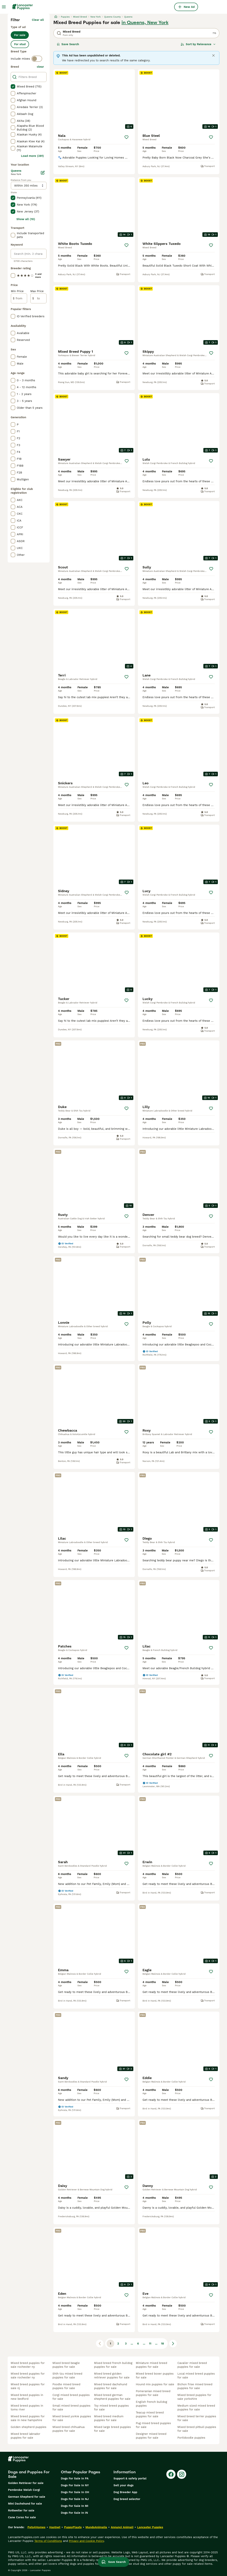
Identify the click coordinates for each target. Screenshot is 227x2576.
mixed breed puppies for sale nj (28, 2386)
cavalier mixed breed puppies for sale (192, 2364)
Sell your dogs (124, 2485)
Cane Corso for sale (22, 2517)
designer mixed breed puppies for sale (151, 2435)
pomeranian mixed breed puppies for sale (153, 2393)
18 (162, 2343)
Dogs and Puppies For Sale (29, 2474)
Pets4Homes (36, 2527)
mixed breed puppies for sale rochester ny (28, 2364)
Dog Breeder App (125, 2492)
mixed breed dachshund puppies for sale (110, 2386)
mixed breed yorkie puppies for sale (71, 2418)
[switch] (36, 59)
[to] (38, 298)
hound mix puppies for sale (155, 2384)
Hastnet (54, 2527)
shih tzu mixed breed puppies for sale (67, 2375)
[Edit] (43, 172)
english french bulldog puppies (151, 2403)
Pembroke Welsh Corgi (24, 2490)
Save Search (68, 44)
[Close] (213, 55)
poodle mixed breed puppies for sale (66, 2386)
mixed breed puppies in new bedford (27, 2397)
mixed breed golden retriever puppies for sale (112, 2375)
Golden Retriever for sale (25, 2483)
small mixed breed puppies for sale (71, 2407)
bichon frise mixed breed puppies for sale (194, 2386)
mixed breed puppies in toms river (27, 2407)
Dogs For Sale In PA (75, 2478)
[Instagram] (181, 2474)
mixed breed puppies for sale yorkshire (194, 2397)
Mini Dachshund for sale (25, 2503)
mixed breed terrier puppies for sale (196, 2418)
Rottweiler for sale (21, 2510)
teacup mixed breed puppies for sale (150, 2414)
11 (150, 2343)
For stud (20, 44)
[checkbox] (13, 86)
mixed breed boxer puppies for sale (155, 2375)
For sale (19, 35)
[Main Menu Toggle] (4, 7)
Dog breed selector (127, 2499)
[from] (19, 298)
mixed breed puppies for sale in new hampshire (28, 2418)
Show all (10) (25, 219)
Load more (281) (32, 156)
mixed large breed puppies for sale (112, 2429)
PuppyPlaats (73, 2527)
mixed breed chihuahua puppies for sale (68, 2429)
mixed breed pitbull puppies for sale (196, 2429)
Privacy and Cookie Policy (86, 2541)
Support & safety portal (130, 2478)
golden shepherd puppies (28, 2427)
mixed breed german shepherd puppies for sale (112, 2397)
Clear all (38, 20)
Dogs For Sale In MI (74, 2506)
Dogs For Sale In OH (75, 2492)
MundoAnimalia (96, 2527)
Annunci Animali (122, 2527)
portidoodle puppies (191, 2437)
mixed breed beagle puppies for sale (66, 2364)
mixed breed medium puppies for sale (108, 2418)
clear (40, 66)
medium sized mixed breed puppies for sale (196, 2407)
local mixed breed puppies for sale (196, 2375)
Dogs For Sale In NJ (75, 2499)
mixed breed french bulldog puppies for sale (113, 2364)
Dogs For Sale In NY (75, 2485)
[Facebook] (170, 2474)
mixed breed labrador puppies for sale (25, 2435)
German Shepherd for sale (26, 2496)
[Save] (126, 137)
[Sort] (198, 44)
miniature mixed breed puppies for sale (151, 2364)
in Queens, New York (145, 22)
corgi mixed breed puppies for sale (71, 2397)
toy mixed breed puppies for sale (111, 2407)
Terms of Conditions (48, 2541)
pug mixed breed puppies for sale (153, 2425)
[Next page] (173, 2343)
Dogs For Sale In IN (74, 2512)
